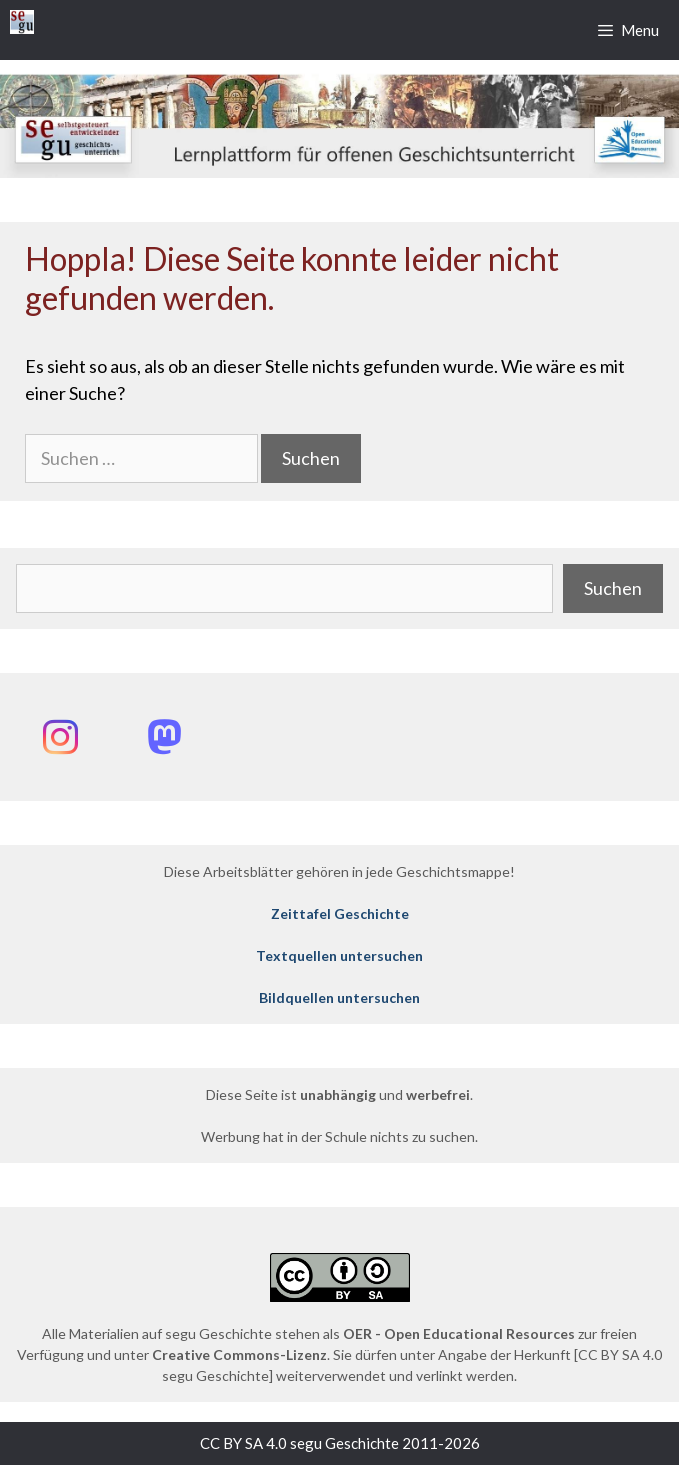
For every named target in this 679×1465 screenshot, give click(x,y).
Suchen (613, 588)
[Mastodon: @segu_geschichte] (164, 737)
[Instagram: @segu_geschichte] (60, 737)
